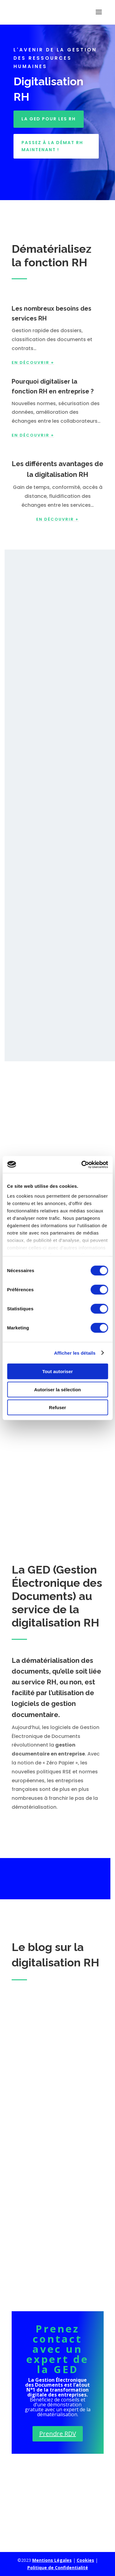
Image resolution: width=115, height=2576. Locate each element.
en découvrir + (57, 519)
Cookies (85, 2560)
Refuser (57, 1407)
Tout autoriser (57, 1371)
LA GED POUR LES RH (48, 119)
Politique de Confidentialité (57, 2567)
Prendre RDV (57, 2433)
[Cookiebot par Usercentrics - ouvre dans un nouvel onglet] (82, 1164)
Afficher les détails (74, 1352)
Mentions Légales (52, 2560)
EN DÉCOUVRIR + (33, 362)
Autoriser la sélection (57, 1389)
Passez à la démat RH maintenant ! (52, 146)
